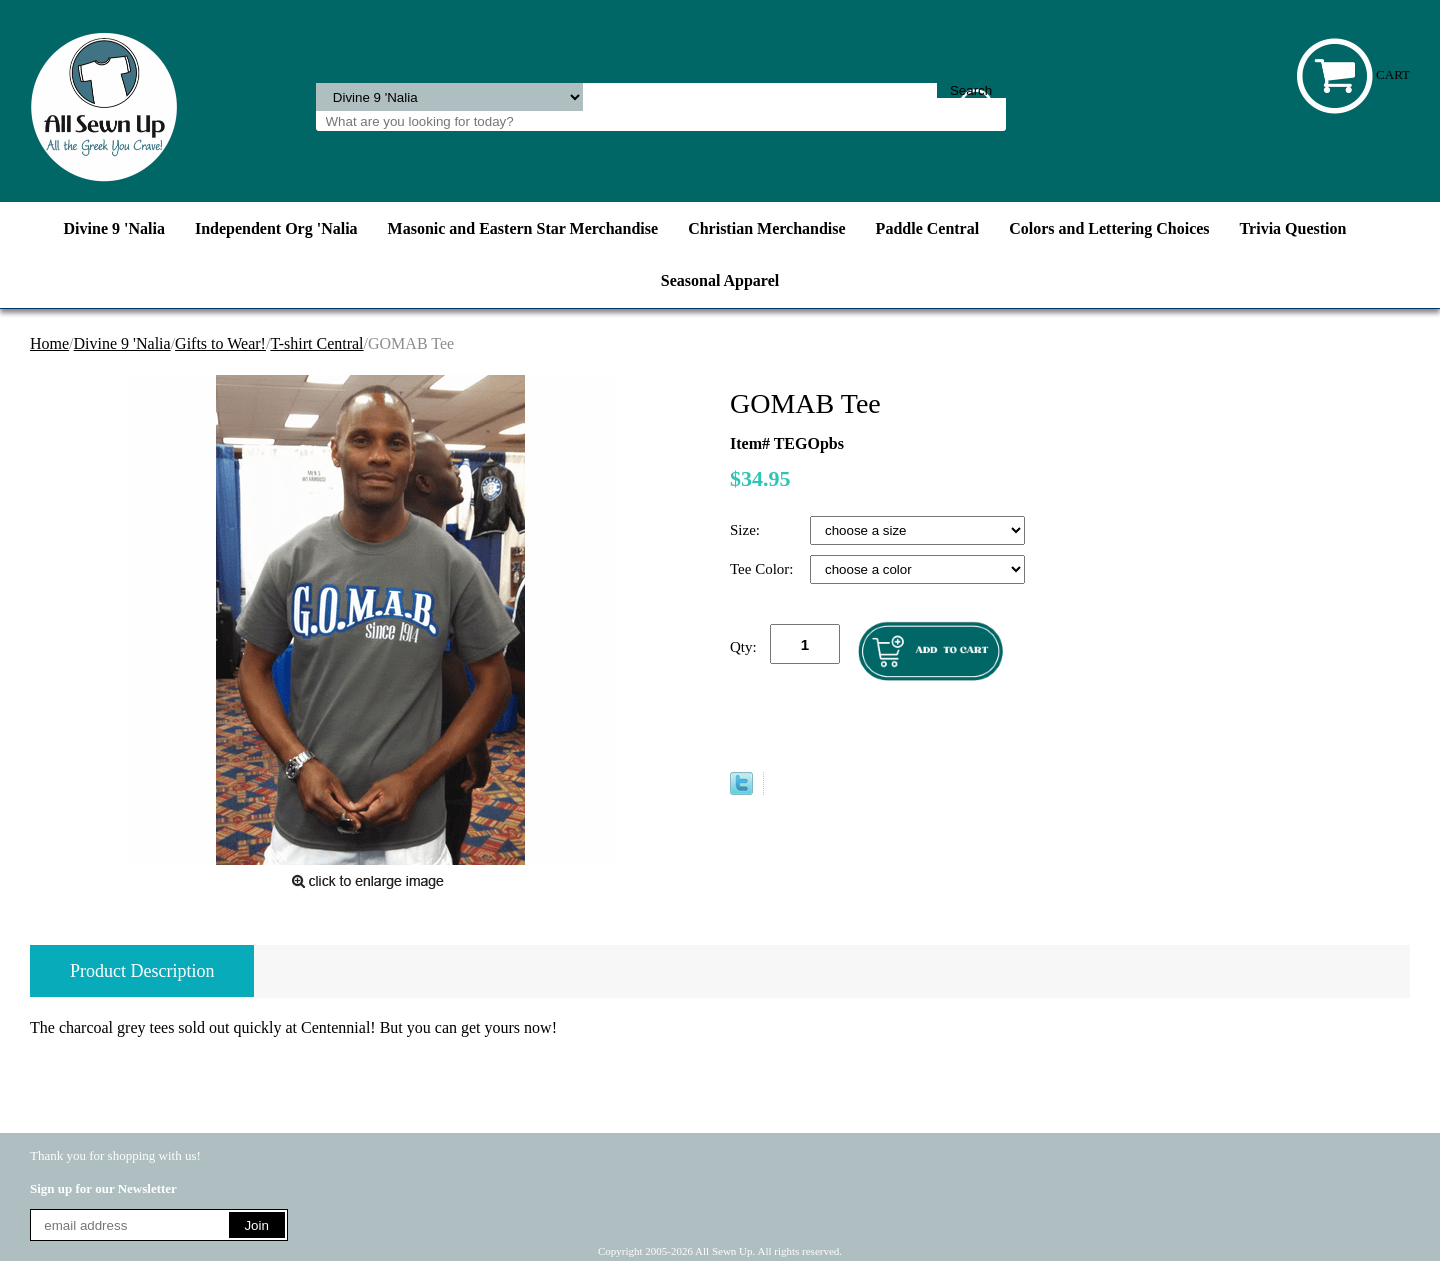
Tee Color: (763, 569)
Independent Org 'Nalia (276, 228)
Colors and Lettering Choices (1109, 228)
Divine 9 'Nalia (114, 228)
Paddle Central (928, 228)
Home (49, 343)
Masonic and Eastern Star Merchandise (523, 228)
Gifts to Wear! (220, 343)
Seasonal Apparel (720, 280)
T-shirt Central (316, 343)
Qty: (743, 647)
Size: (747, 530)
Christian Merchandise (766, 228)
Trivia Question (1293, 228)
